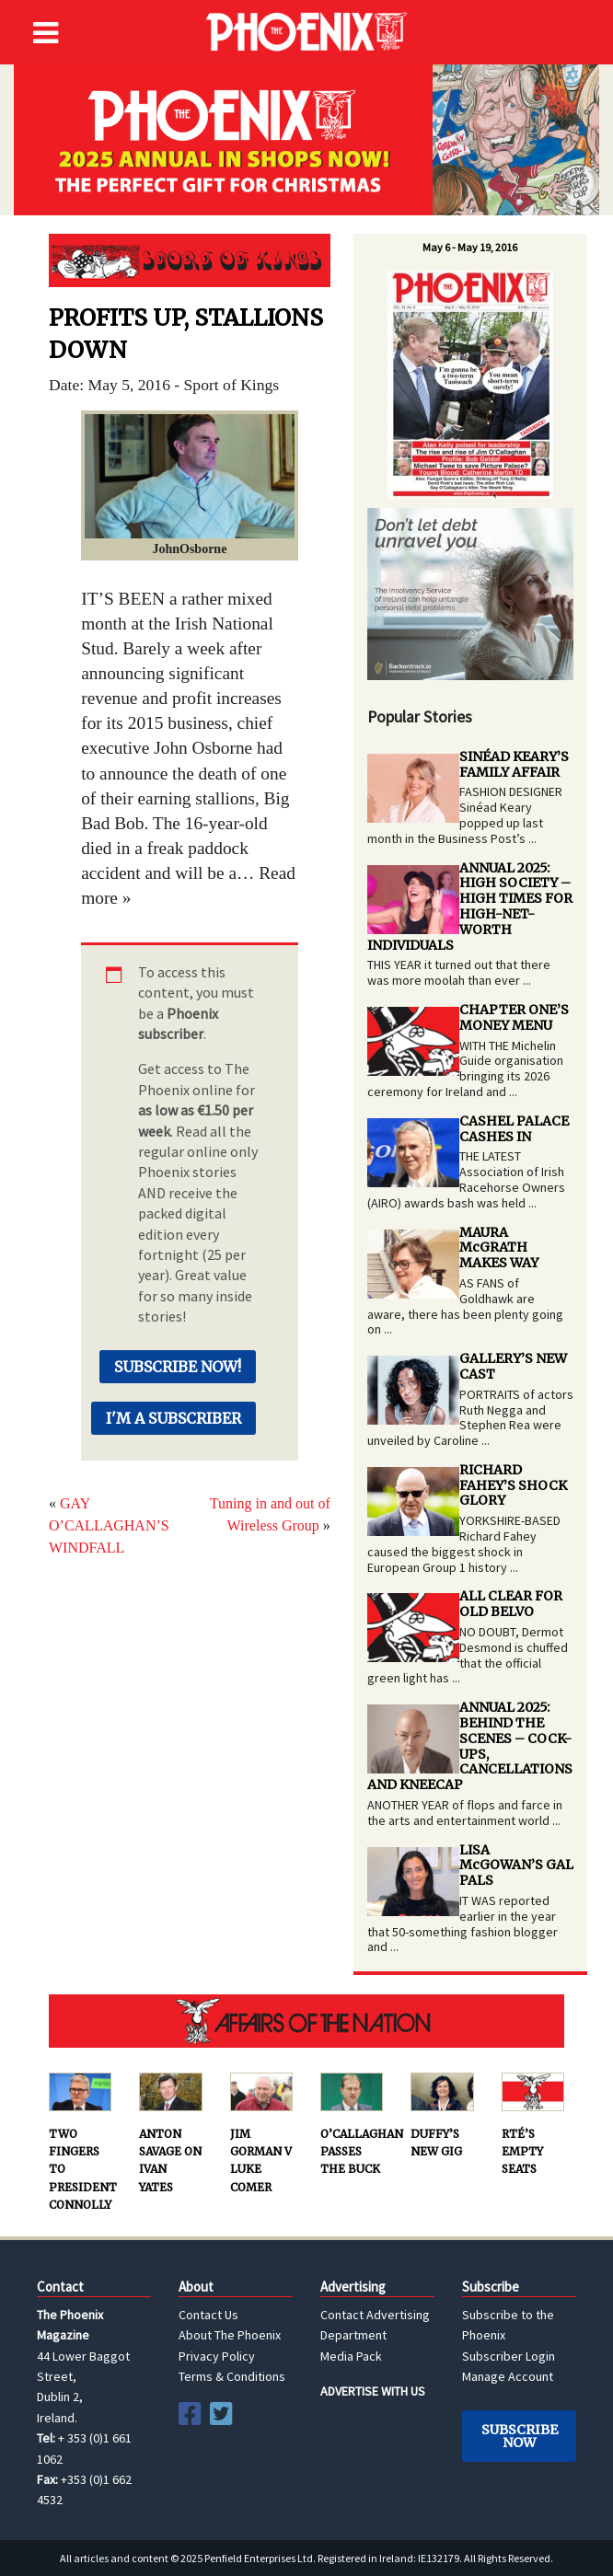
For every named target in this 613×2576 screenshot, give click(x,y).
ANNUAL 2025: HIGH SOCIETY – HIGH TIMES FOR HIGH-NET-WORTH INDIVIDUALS (470, 906)
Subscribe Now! (177, 1366)
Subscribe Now (519, 2436)
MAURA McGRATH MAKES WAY (498, 1248)
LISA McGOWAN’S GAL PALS (516, 1865)
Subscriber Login (508, 2356)
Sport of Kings (189, 260)
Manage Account (507, 2376)
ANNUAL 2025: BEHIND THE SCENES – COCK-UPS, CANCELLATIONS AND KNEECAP (470, 1746)
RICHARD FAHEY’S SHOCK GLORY (513, 1485)
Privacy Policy (217, 2356)
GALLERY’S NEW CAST (513, 1366)
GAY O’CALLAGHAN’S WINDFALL (109, 1525)
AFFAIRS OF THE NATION (306, 2021)
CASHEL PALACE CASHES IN (514, 1129)
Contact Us (208, 2314)
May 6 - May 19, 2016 (469, 247)
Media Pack (351, 2356)
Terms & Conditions (232, 2376)
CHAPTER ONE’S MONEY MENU (514, 1017)
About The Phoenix (230, 2335)
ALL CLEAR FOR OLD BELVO (510, 1604)
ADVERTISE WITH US (372, 2391)
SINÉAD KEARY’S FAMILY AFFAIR (514, 764)
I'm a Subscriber (173, 1418)
